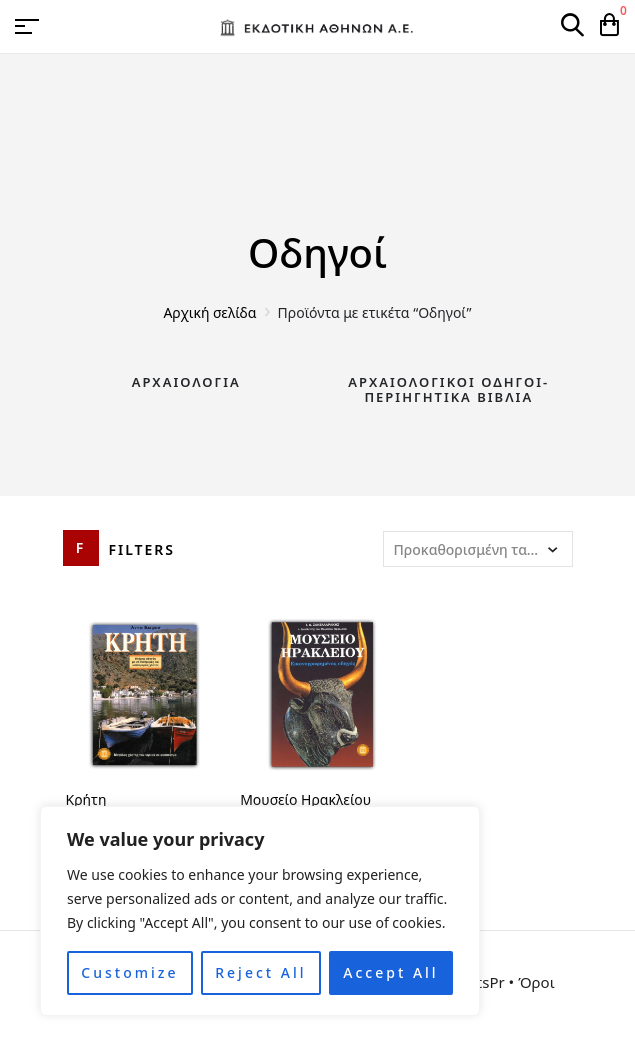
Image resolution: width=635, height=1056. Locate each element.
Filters (142, 549)
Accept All (390, 972)
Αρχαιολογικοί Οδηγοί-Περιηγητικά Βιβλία (448, 390)
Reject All (260, 972)
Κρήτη (86, 799)
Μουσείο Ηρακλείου (305, 799)
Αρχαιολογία (186, 382)
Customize (129, 972)
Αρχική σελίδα (209, 312)
